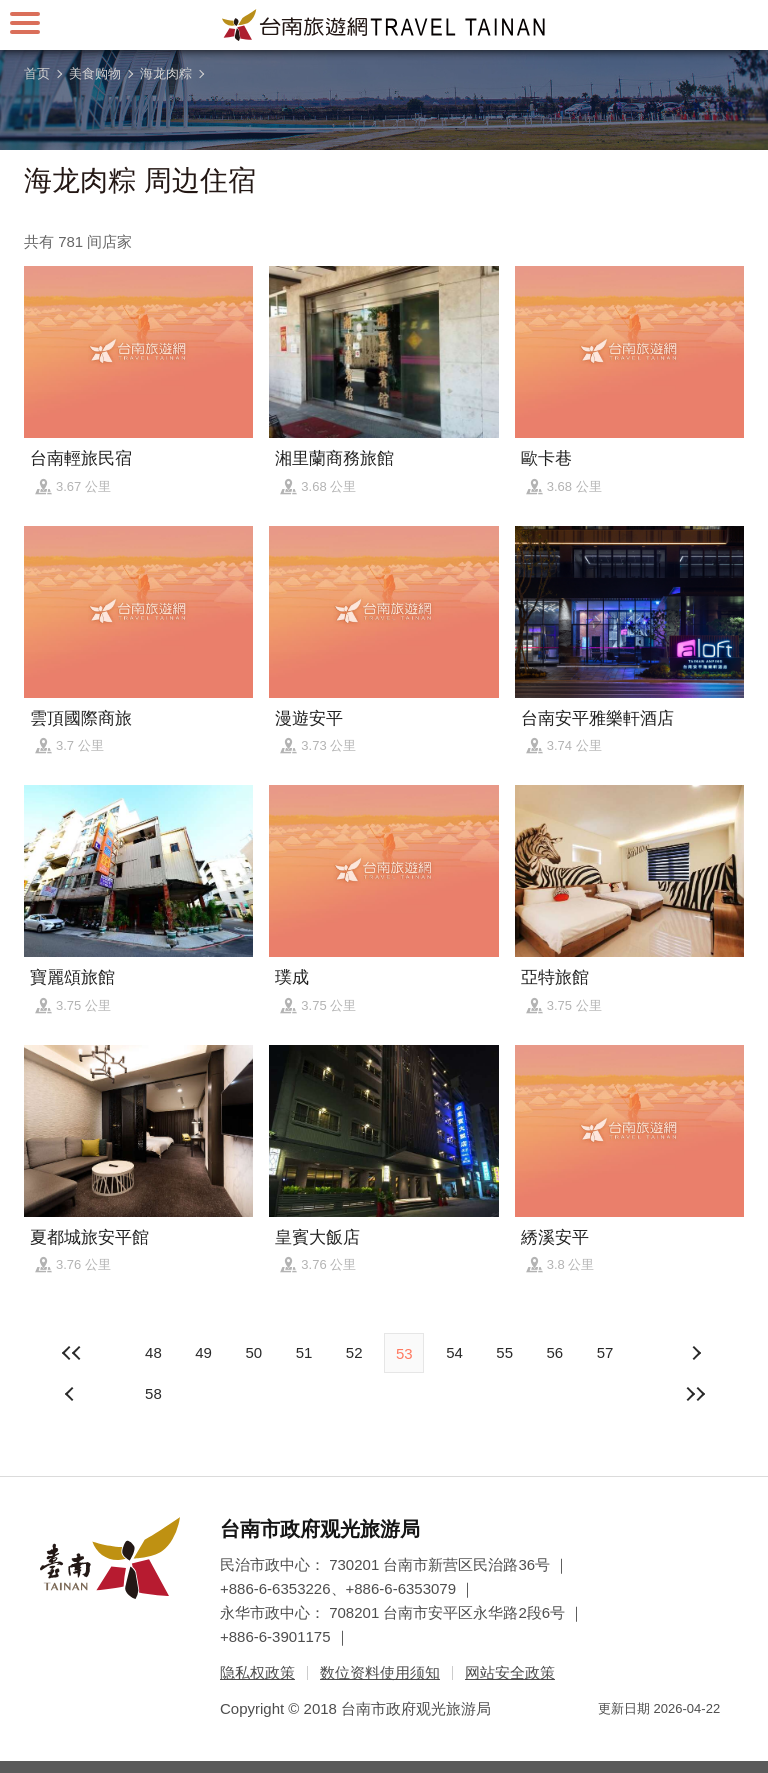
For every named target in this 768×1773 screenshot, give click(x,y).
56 (554, 1352)
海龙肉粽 (166, 73)
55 (504, 1352)
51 (304, 1352)
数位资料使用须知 (380, 1672)
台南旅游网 (384, 25)
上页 (696, 1353)
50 (253, 1352)
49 (203, 1352)
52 (354, 1352)
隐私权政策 (257, 1672)
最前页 (72, 1353)
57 (605, 1352)
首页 (37, 73)
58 (153, 1393)
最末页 (696, 1394)
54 (454, 1352)
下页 (72, 1394)
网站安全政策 (510, 1672)
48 (153, 1352)
